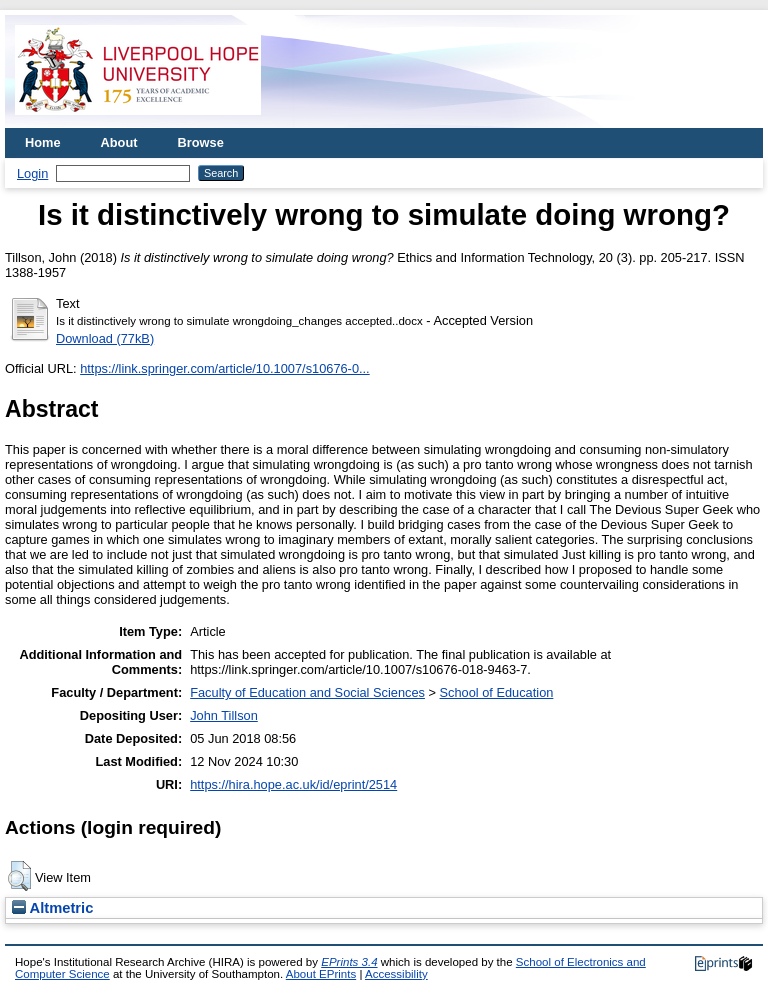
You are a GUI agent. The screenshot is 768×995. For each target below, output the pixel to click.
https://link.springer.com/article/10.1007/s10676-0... (225, 368)
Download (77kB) (105, 338)
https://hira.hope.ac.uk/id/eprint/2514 (293, 784)
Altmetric (52, 908)
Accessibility (396, 974)
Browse (201, 142)
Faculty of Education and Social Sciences (307, 692)
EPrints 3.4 (349, 962)
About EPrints (321, 974)
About (119, 142)
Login (32, 173)
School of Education (497, 692)
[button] (19, 876)
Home (43, 142)
